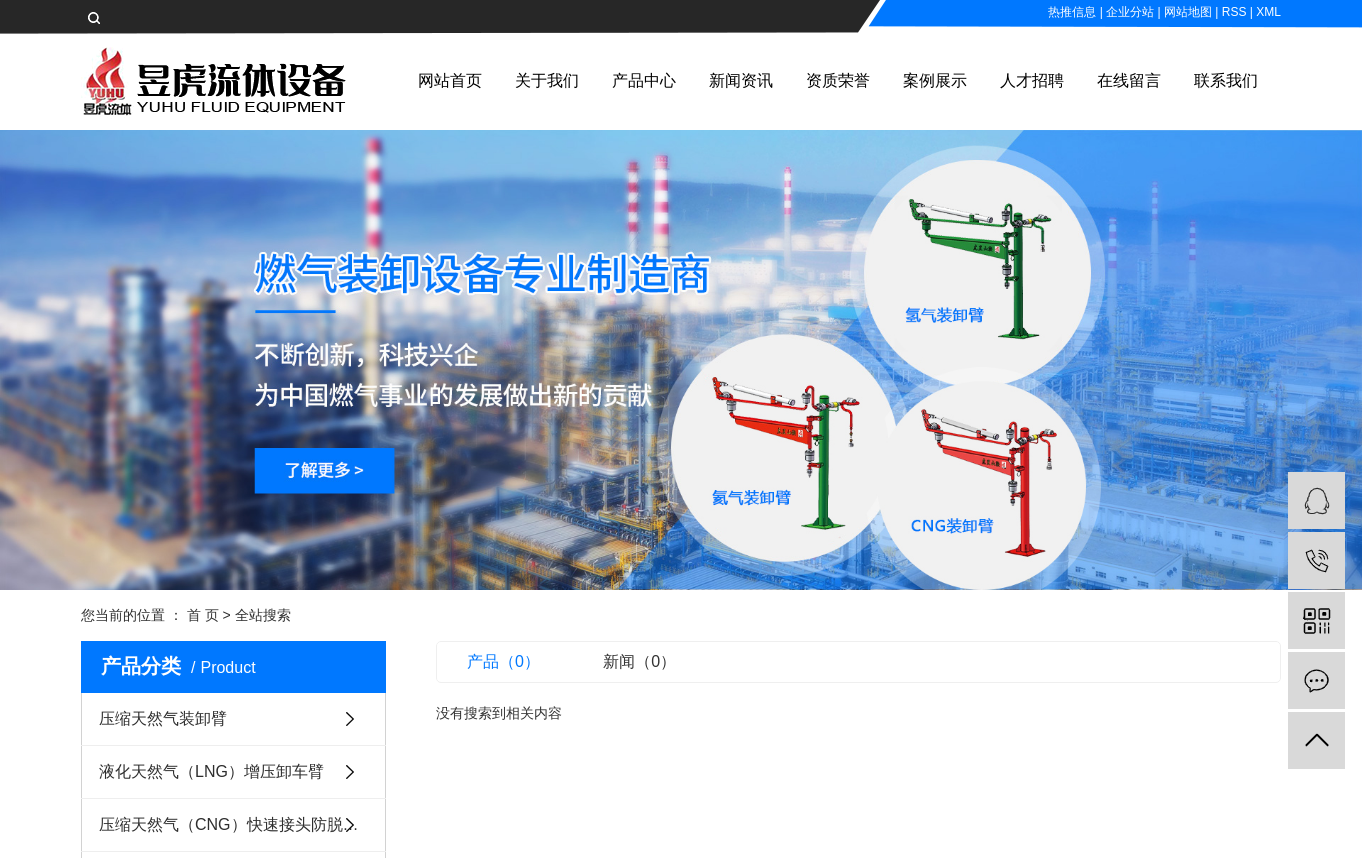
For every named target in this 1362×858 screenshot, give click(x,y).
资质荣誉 (838, 80)
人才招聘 (1032, 80)
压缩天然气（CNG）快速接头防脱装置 (237, 824)
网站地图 (1188, 12)
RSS (1234, 12)
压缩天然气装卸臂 (163, 718)
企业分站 (1130, 12)
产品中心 (644, 80)
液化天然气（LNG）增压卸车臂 (211, 771)
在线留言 (1129, 80)
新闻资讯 (741, 80)
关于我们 (547, 80)
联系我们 (1226, 80)
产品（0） (503, 661)
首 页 (203, 615)
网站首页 (450, 80)
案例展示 (935, 80)
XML (1268, 12)
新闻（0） (639, 661)
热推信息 (1072, 12)
